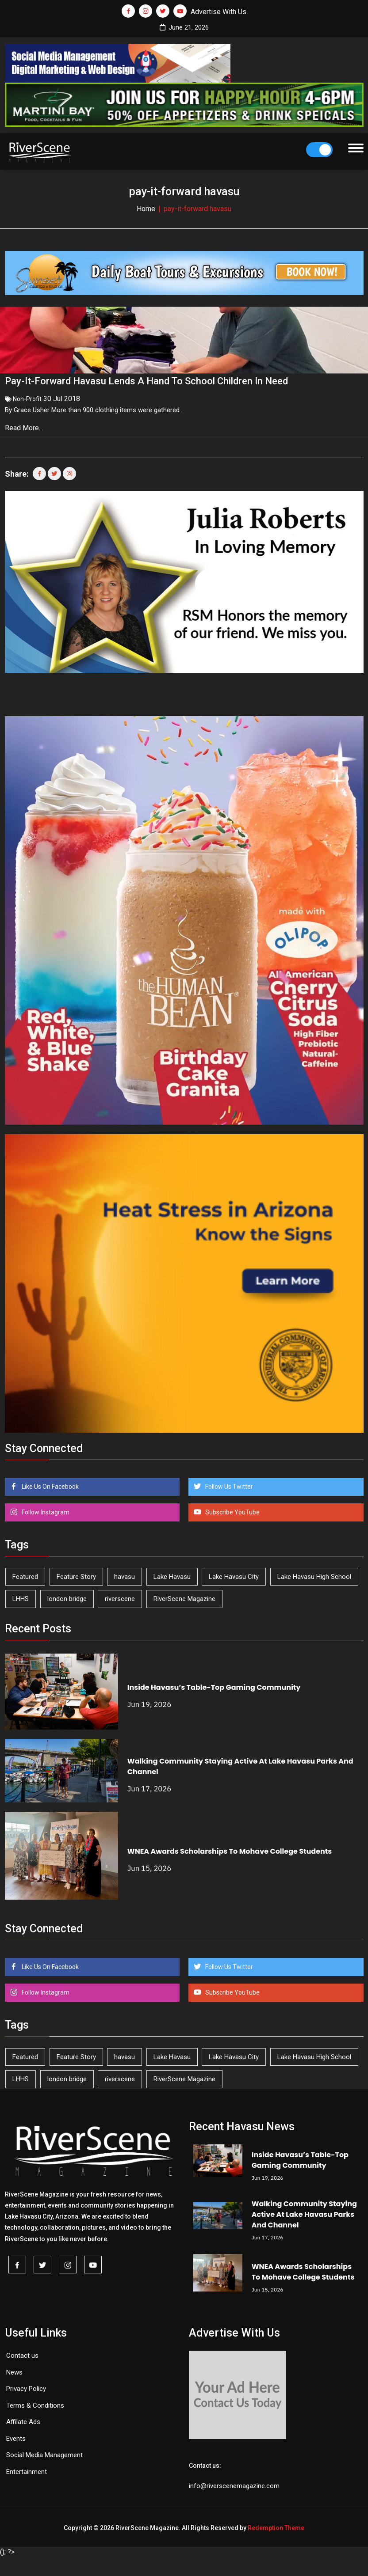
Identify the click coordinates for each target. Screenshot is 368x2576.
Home (146, 209)
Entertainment (26, 2468)
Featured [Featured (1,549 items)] (25, 1573)
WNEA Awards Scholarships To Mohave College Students (229, 1848)
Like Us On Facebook (49, 1483)
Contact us (22, 2352)
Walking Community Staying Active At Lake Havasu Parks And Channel (304, 2211)
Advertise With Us (218, 12)
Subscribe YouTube (232, 1508)
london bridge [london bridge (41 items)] (67, 1595)
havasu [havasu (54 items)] (124, 1573)
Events (16, 2435)
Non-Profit (27, 395)
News (14, 2369)
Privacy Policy (26, 2385)
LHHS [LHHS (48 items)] (20, 1595)
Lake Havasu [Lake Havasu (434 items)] (172, 1573)
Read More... (25, 424)
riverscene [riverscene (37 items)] (120, 1595)
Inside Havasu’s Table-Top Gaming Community (214, 1684)
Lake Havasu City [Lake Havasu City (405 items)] (234, 1573)
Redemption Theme (276, 2524)
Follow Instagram (44, 1508)
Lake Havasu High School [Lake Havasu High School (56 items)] (314, 1573)
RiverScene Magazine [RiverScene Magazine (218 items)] (184, 1595)
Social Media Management (44, 2451)
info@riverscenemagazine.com (234, 2482)
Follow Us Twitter (228, 1483)
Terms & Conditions (35, 2402)
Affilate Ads (23, 2418)
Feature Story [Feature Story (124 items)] (76, 1573)
